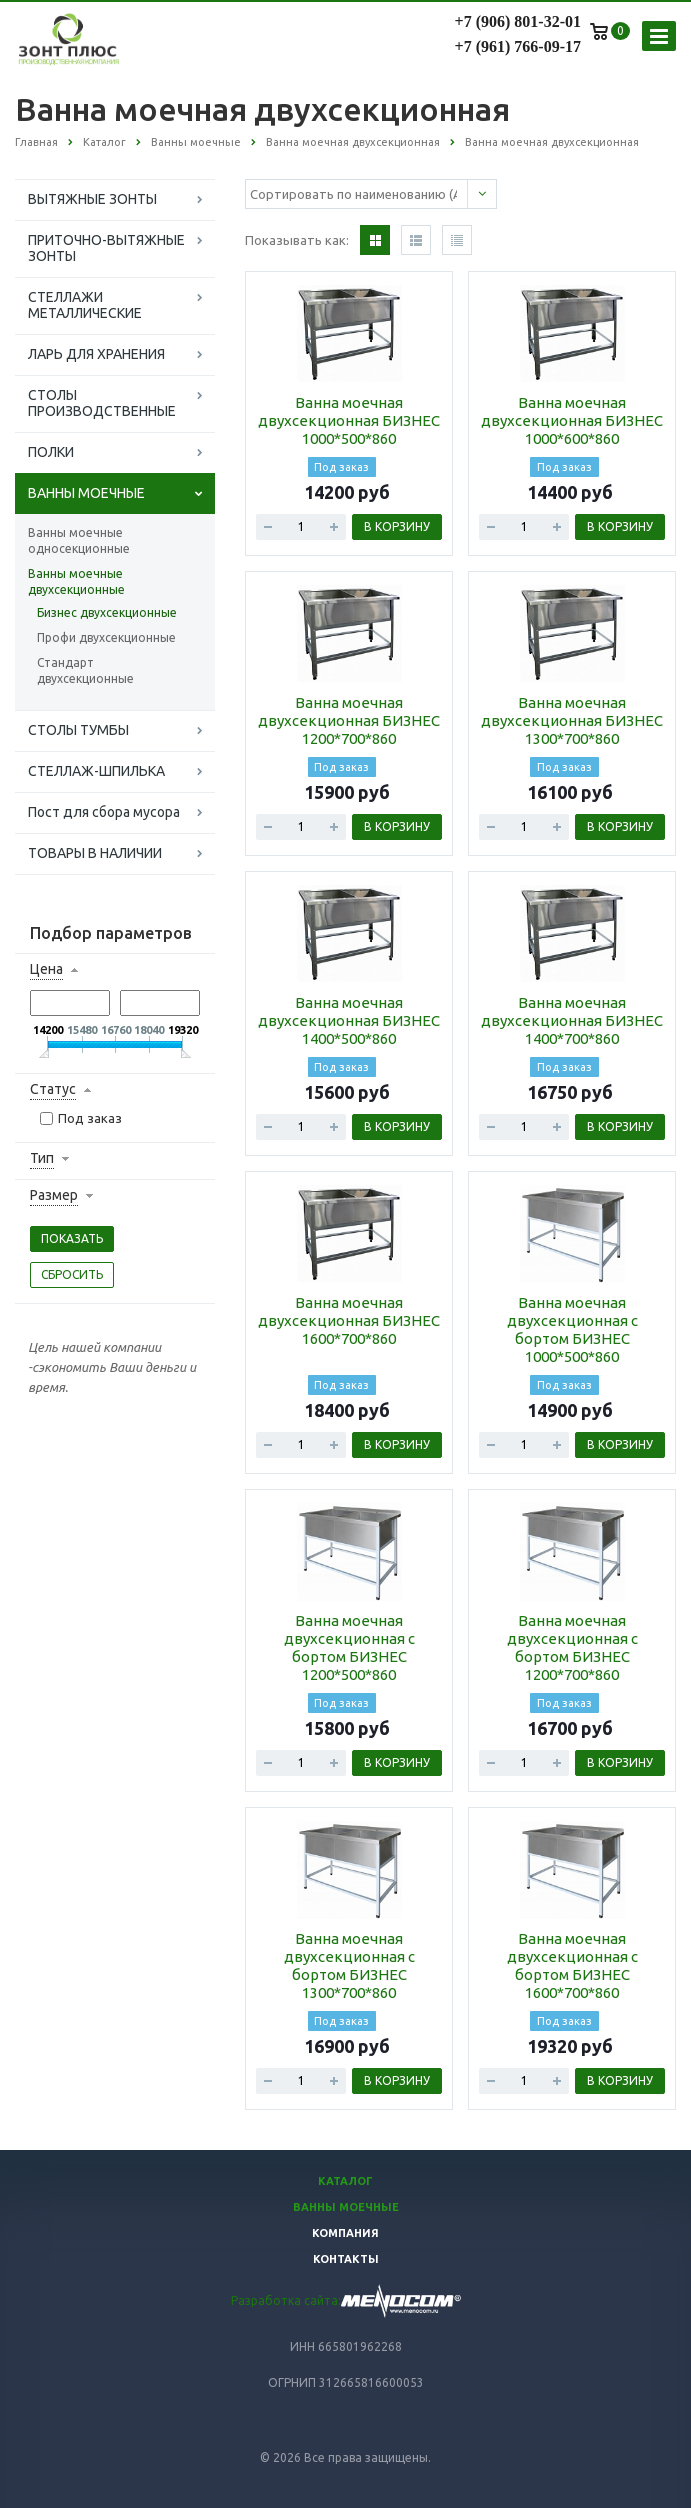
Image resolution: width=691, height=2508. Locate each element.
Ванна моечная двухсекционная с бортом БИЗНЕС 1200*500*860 (349, 1647)
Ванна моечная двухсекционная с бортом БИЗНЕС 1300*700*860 (349, 1965)
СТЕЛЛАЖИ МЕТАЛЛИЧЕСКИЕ (85, 305)
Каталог (345, 2181)
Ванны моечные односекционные (79, 540)
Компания (345, 2233)
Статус (53, 1089)
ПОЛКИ (51, 452)
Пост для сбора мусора (104, 812)
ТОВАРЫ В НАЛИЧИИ (95, 853)
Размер (54, 1195)
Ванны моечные (346, 2207)
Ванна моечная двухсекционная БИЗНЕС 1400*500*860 (349, 1020)
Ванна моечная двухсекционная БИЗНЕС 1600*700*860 (349, 1320)
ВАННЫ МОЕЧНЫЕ (86, 493)
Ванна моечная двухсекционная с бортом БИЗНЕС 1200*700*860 (572, 1647)
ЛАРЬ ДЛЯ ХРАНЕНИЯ (96, 354)
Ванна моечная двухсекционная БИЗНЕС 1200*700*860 (349, 720)
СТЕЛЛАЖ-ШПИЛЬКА (96, 771)
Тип (42, 1158)
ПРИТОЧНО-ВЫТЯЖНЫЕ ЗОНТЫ (106, 248)
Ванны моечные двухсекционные (76, 581)
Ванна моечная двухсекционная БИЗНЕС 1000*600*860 (572, 420)
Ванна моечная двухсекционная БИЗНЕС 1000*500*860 (349, 420)
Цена (46, 969)
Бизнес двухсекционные (107, 612)
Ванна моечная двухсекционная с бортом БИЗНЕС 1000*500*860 (572, 1329)
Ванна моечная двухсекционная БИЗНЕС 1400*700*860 (572, 1020)
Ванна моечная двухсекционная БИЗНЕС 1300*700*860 (572, 720)
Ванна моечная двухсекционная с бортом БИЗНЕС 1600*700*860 (572, 1965)
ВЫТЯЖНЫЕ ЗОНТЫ (92, 199)
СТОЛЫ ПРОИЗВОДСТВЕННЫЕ (102, 403)
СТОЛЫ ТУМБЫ (78, 730)
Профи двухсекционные (106, 637)
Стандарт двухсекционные (85, 670)
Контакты (346, 2259)
